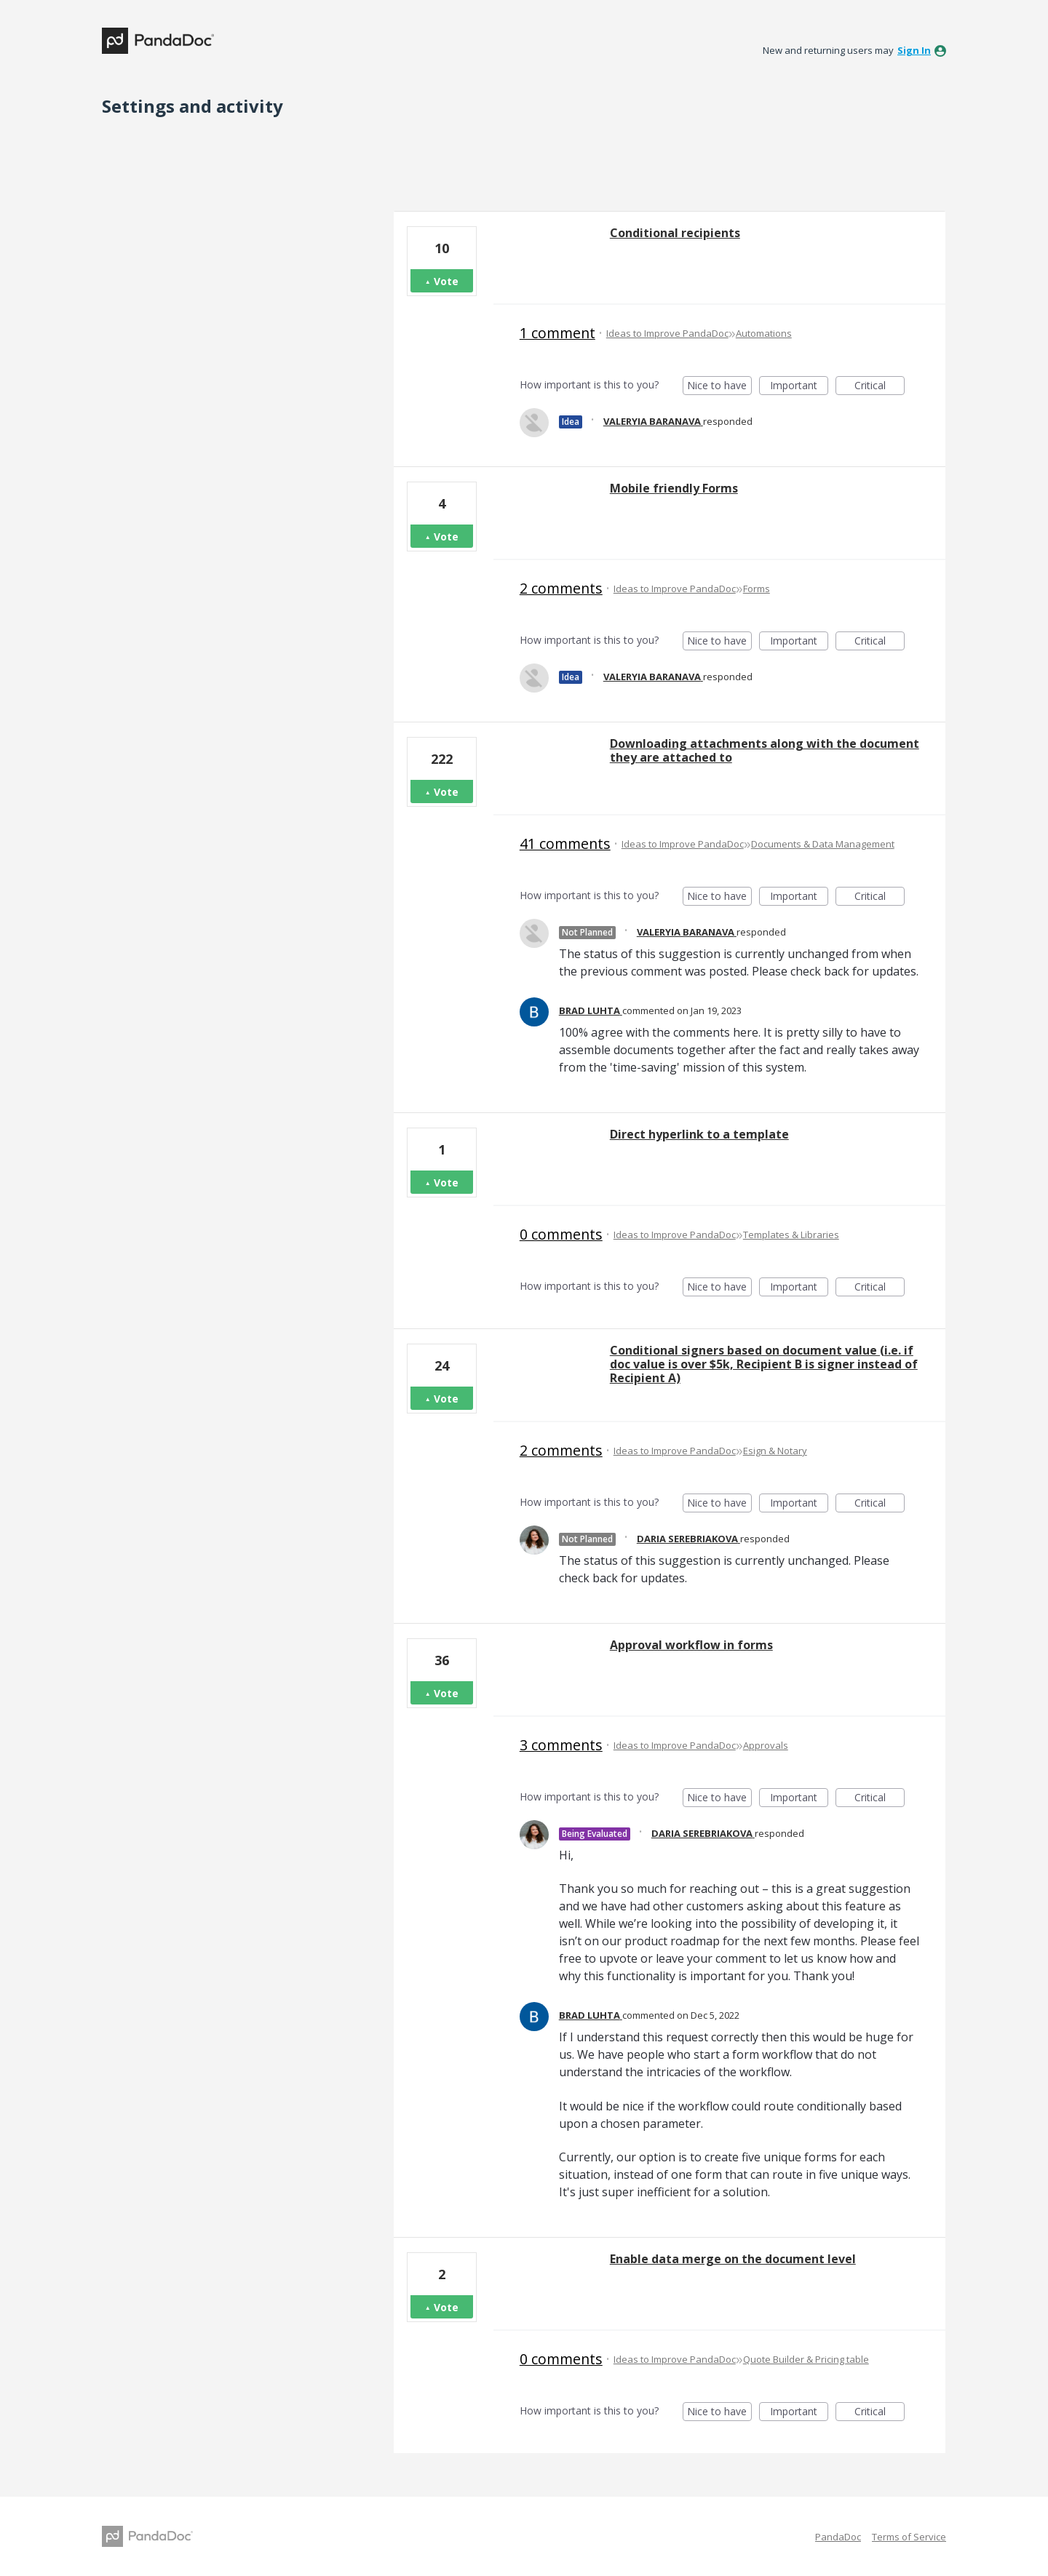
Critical (879, 386)
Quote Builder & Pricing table (806, 2359)
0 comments (561, 1234)
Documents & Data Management (822, 843)
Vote (446, 281)
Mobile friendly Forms (674, 488)
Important (799, 386)
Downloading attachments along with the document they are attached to (764, 750)
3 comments (561, 1745)
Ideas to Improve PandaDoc (667, 333)
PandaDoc (838, 2536)
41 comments (565, 843)
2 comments (561, 588)
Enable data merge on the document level (733, 2259)
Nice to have (719, 386)
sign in (914, 50)
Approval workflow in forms (691, 1645)
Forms (756, 588)
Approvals (765, 1745)
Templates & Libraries (791, 1234)
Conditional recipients (675, 233)
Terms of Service (909, 2536)
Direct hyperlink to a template (699, 1134)
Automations (764, 333)
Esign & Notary (775, 1450)
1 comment (557, 333)
